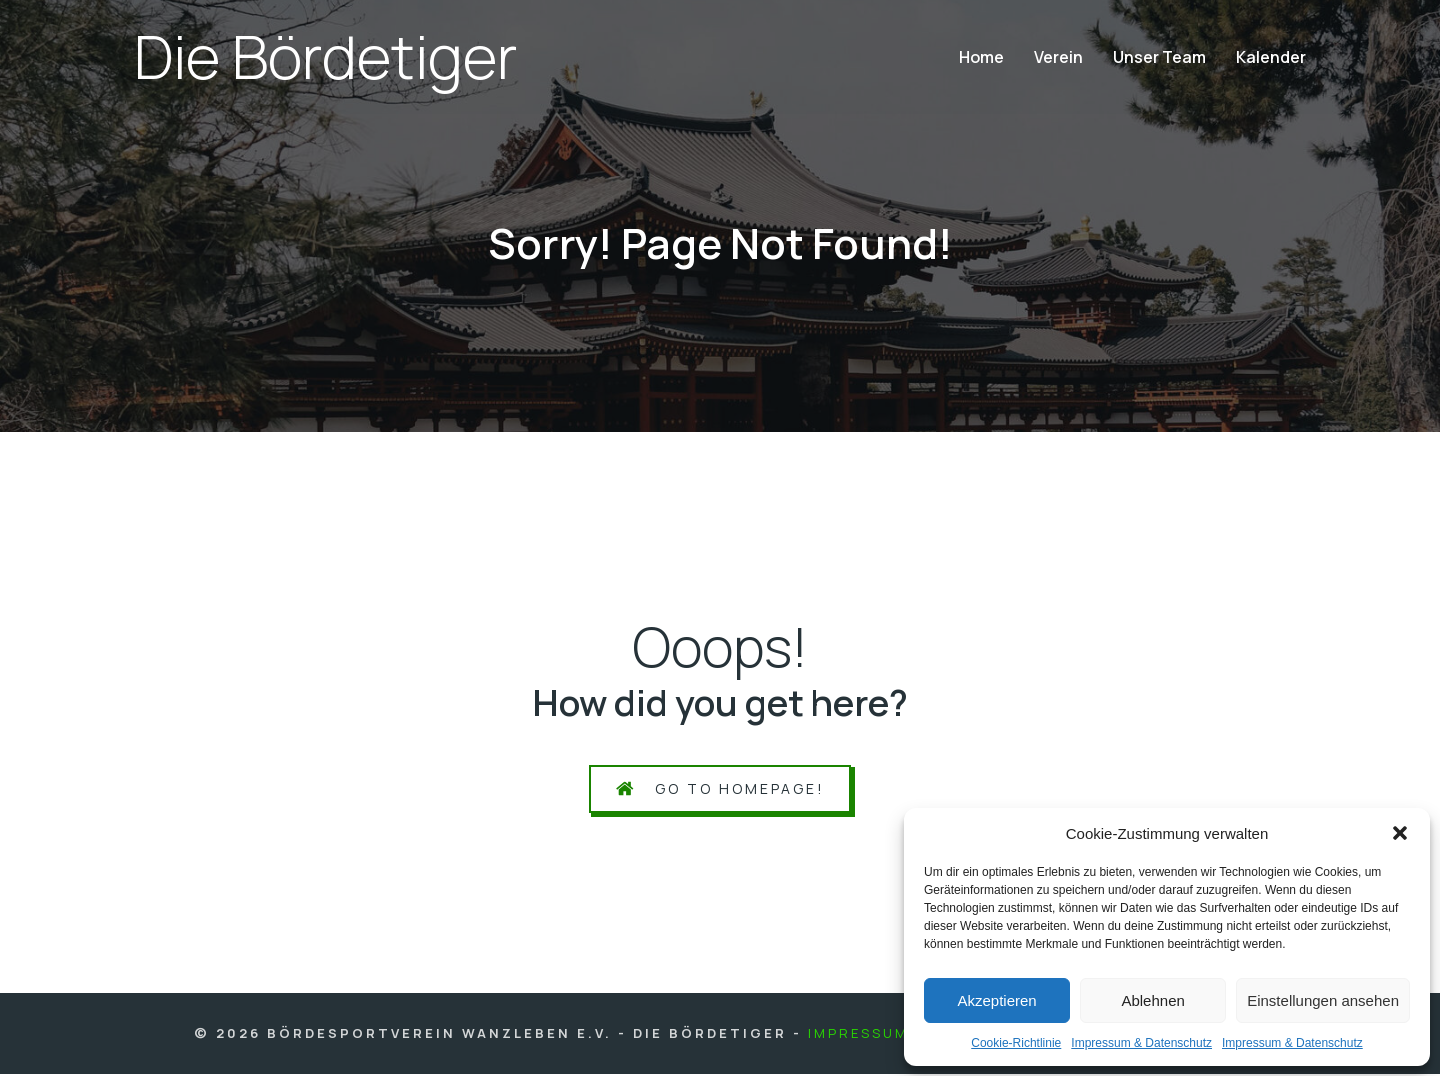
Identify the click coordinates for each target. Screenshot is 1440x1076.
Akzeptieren (996, 1000)
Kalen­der (1271, 58)
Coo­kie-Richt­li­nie (1016, 1043)
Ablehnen (1152, 1000)
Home (981, 58)
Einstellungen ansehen (1323, 1000)
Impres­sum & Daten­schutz (1141, 1043)
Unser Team (1159, 58)
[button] (1400, 833)
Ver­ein (1058, 58)
